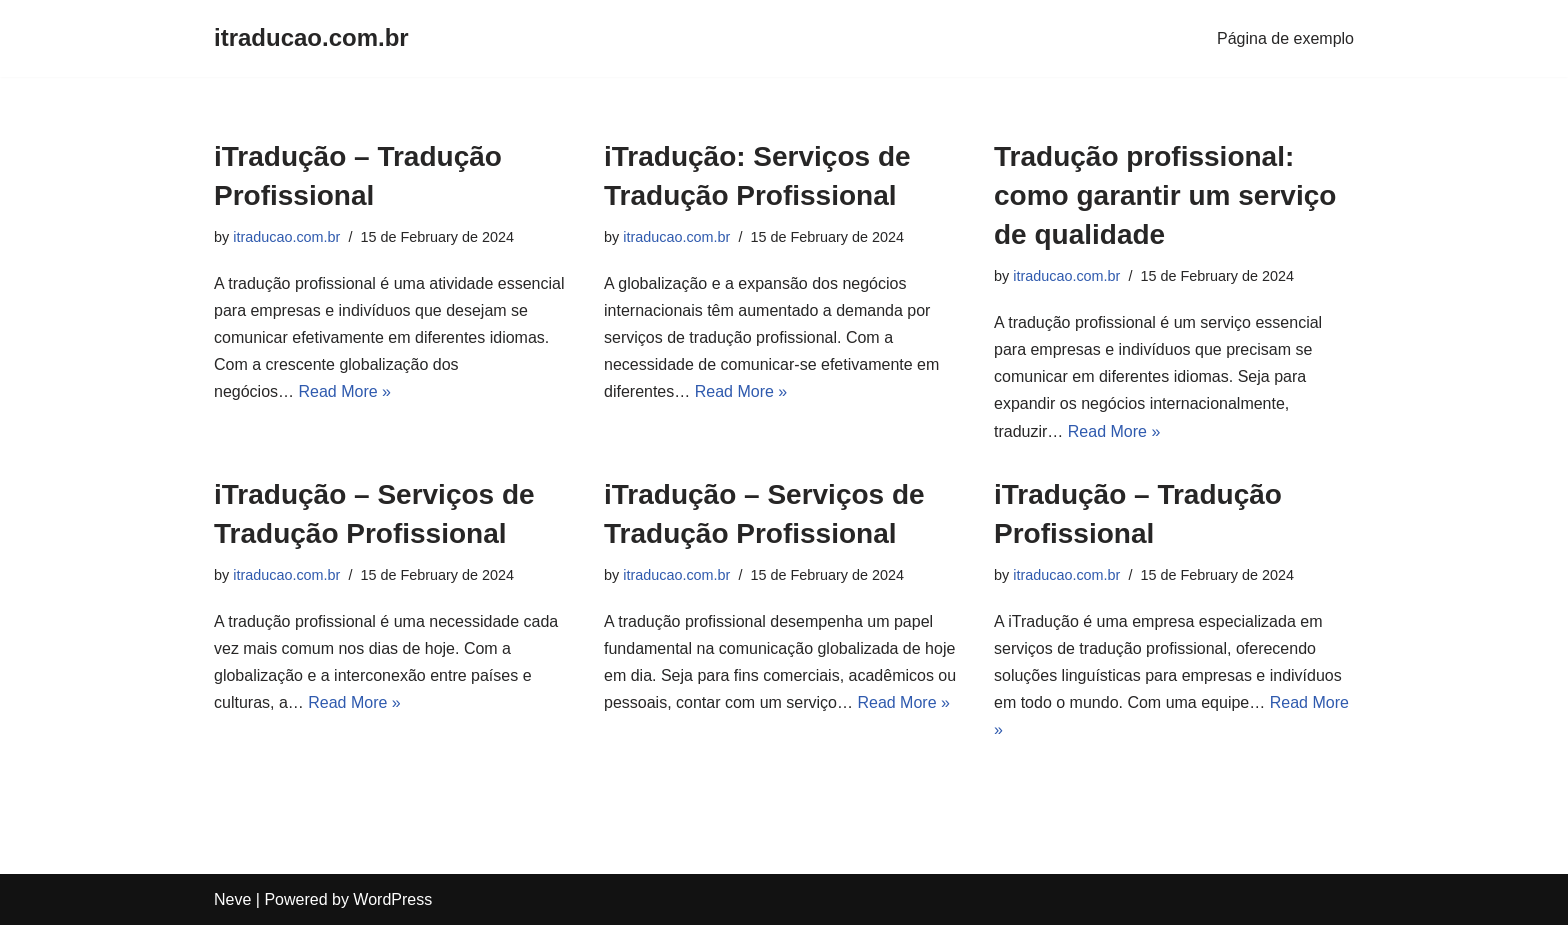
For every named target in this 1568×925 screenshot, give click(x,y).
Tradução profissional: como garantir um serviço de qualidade (1165, 195)
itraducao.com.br (286, 237)
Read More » (345, 391)
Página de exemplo (1285, 38)
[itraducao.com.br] (311, 38)
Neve (232, 899)
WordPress (392, 899)
